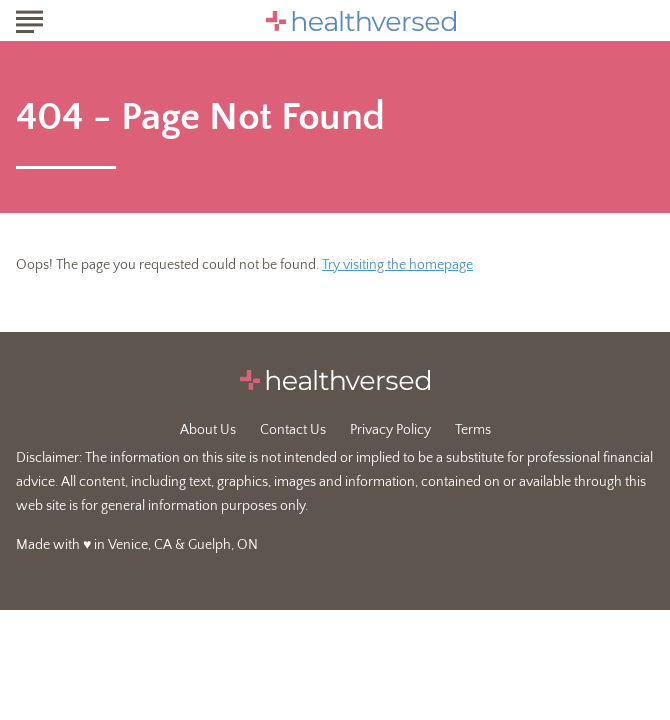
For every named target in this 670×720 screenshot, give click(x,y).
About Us (208, 430)
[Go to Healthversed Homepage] (361, 21)
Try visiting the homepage (397, 265)
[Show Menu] (29, 19)
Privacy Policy (390, 430)
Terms (473, 430)
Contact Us (293, 430)
